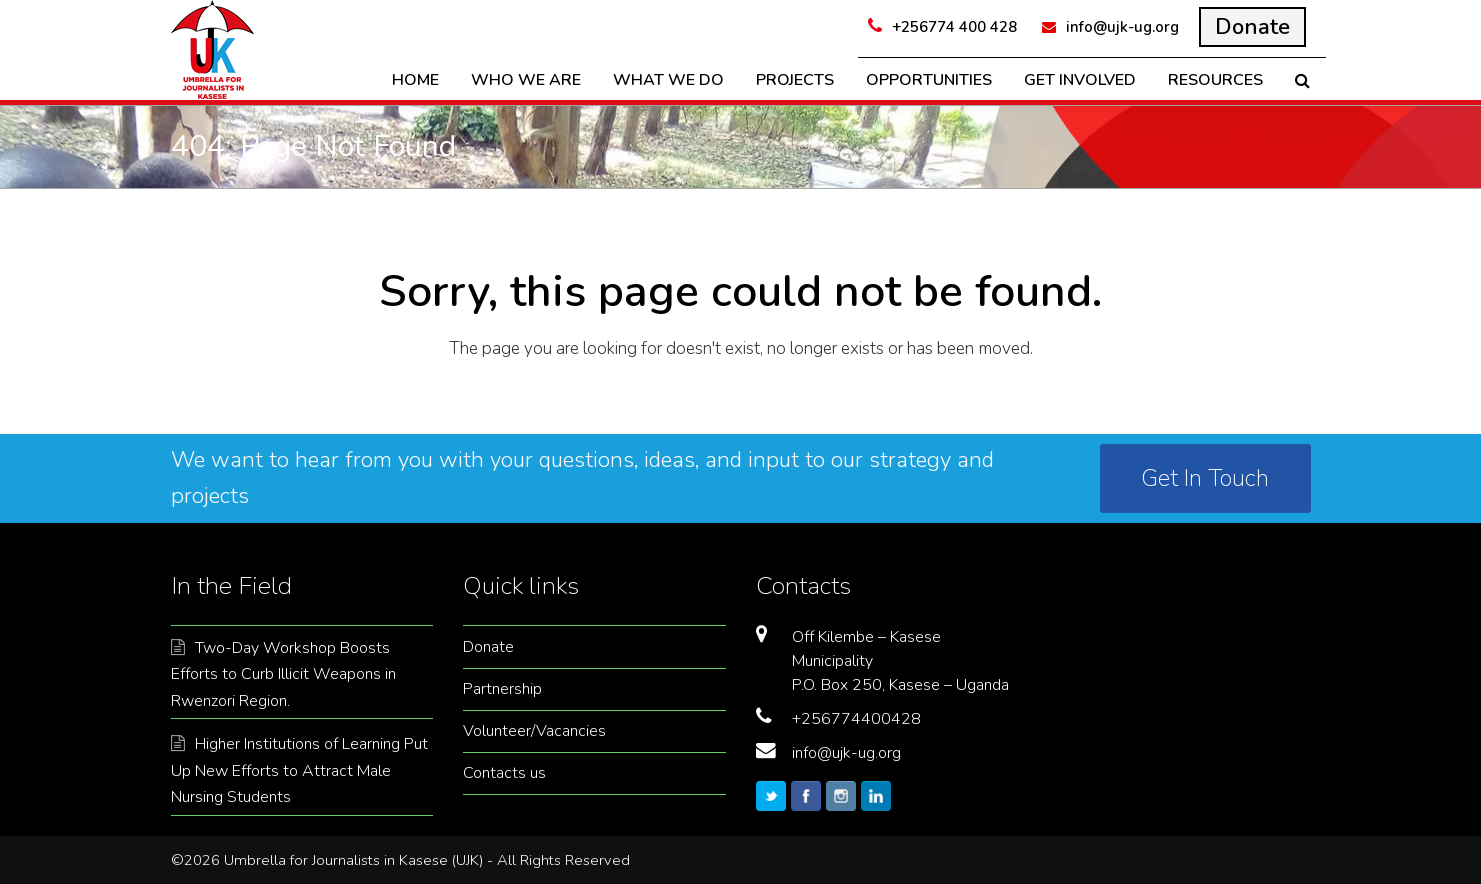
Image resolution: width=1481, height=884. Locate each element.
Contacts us (504, 773)
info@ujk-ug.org (846, 753)
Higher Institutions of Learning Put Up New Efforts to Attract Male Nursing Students (299, 770)
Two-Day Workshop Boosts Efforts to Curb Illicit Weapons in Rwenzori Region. (283, 674)
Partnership (502, 689)
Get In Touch (1205, 478)
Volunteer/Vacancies (534, 731)
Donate (488, 647)
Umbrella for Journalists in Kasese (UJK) (353, 860)
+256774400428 (856, 719)
